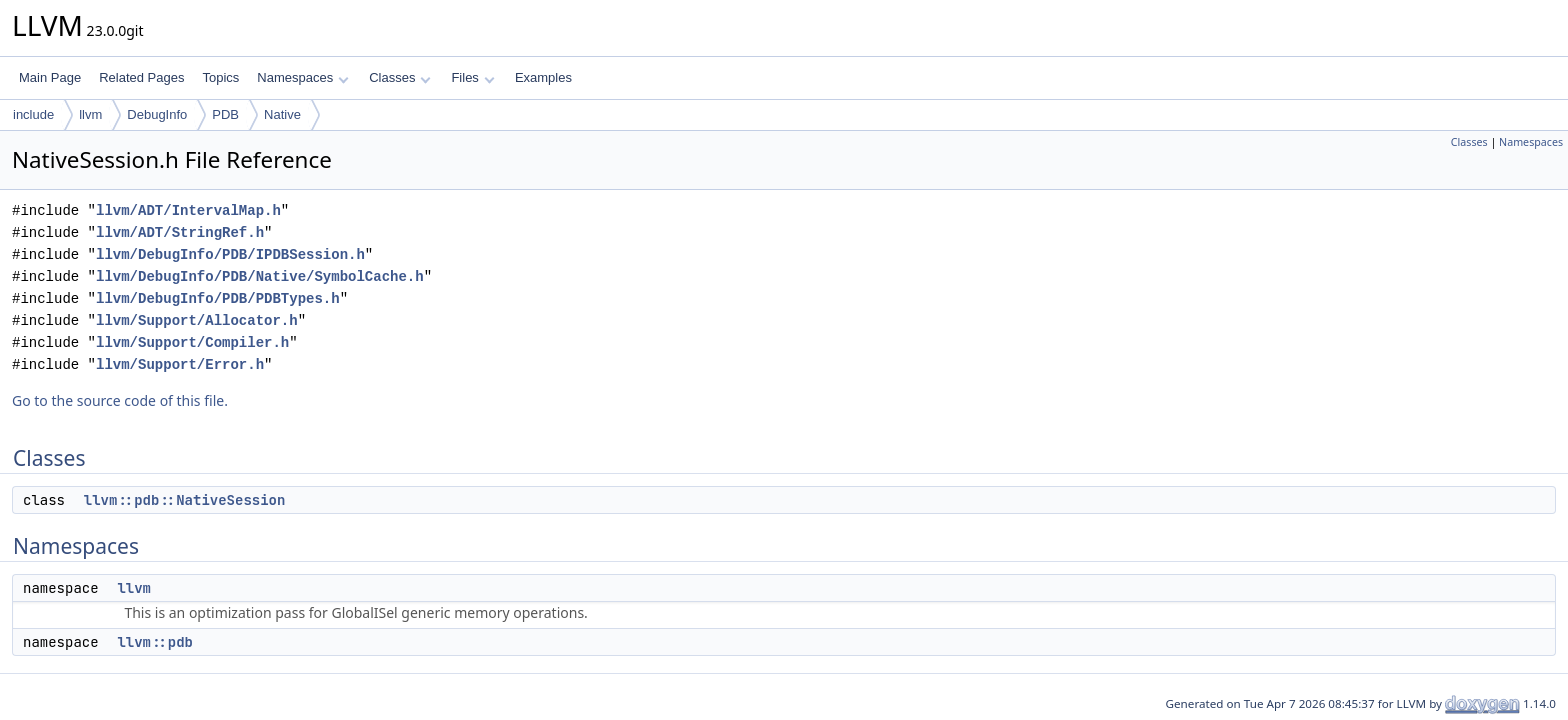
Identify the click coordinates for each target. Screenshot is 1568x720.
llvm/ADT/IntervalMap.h (188, 210)
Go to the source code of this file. (120, 400)
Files (472, 77)
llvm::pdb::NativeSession (185, 500)
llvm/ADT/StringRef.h (180, 232)
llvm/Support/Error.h (180, 364)
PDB (225, 114)
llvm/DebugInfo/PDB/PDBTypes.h (218, 298)
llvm (90, 114)
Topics (220, 77)
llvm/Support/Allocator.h (197, 320)
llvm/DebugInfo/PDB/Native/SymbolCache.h (260, 276)
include (33, 114)
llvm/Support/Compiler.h (192, 342)
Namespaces (302, 77)
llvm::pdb (155, 642)
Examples (543, 77)
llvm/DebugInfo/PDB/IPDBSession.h (230, 254)
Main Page (50, 77)
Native (282, 114)
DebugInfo (157, 114)
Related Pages (141, 77)
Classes (400, 77)
